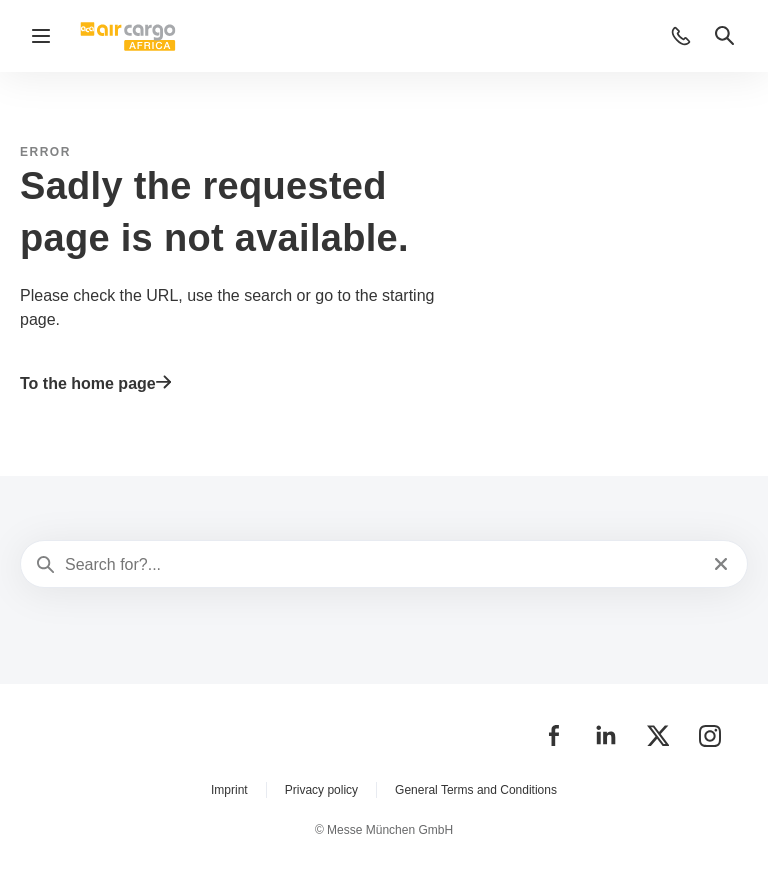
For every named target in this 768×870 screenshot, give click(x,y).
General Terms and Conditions (476, 790)
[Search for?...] (382, 565)
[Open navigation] (41, 36)
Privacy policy (321, 790)
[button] (681, 36)
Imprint (229, 790)
